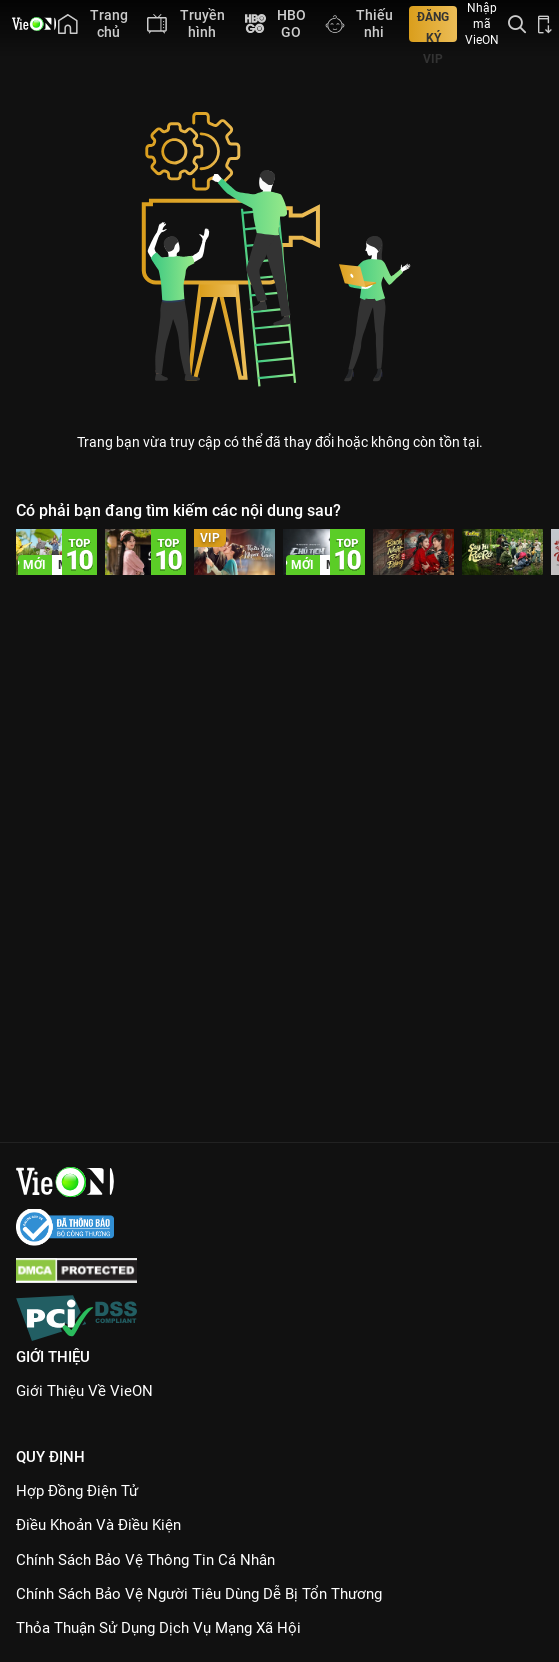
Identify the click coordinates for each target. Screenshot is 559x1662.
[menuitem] (92, 24)
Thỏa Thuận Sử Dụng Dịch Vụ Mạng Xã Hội (158, 1628)
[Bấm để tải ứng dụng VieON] (545, 24)
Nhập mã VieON (482, 24)
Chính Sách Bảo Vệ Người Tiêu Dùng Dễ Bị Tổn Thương (199, 1594)
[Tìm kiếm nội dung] (517, 24)
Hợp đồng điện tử (77, 1491)
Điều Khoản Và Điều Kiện (98, 1525)
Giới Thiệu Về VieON (84, 1391)
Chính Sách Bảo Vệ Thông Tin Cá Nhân (145, 1560)
